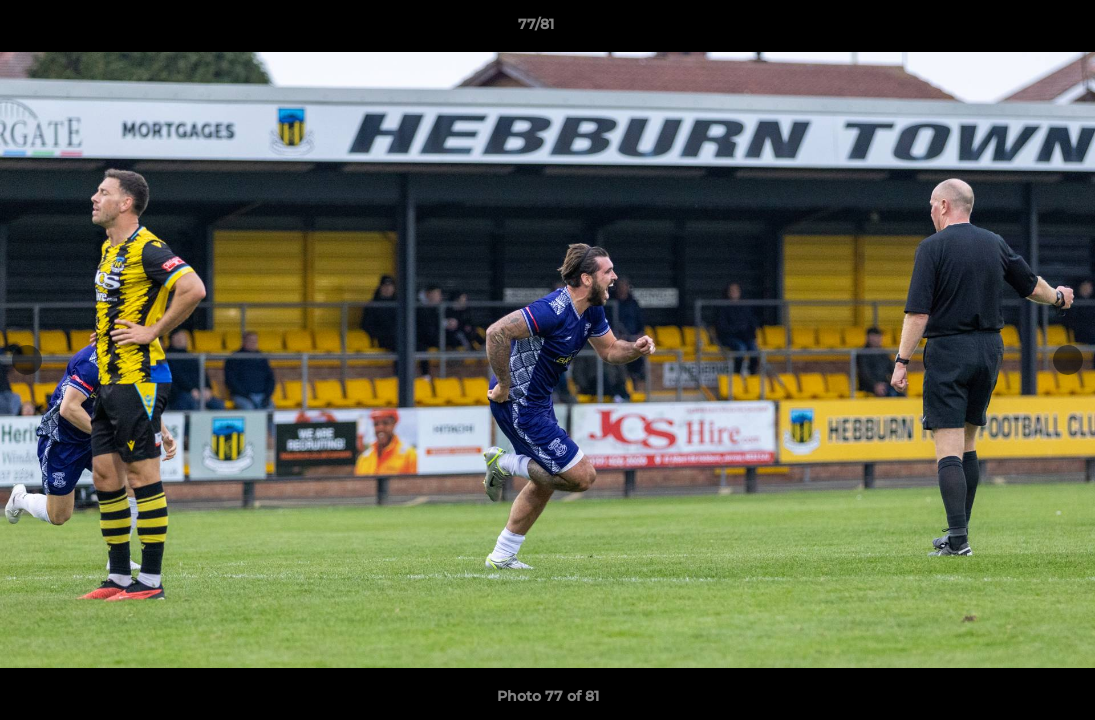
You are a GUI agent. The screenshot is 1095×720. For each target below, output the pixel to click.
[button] (1011, 29)
